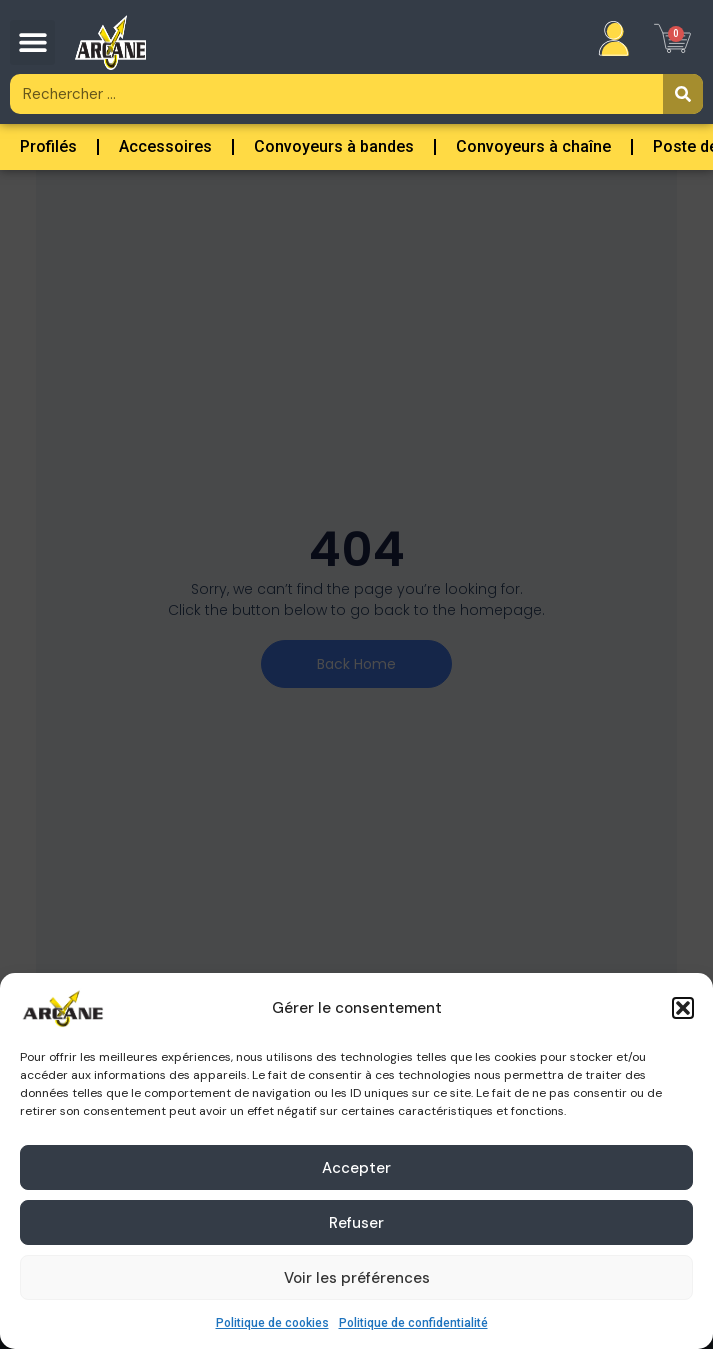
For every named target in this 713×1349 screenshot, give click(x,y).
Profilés (48, 146)
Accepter (356, 1168)
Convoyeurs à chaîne (533, 146)
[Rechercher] (683, 94)
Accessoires (165, 146)
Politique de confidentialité (413, 1323)
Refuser (356, 1223)
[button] (683, 1008)
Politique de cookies (272, 1323)
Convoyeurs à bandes (334, 146)
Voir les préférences (357, 1278)
